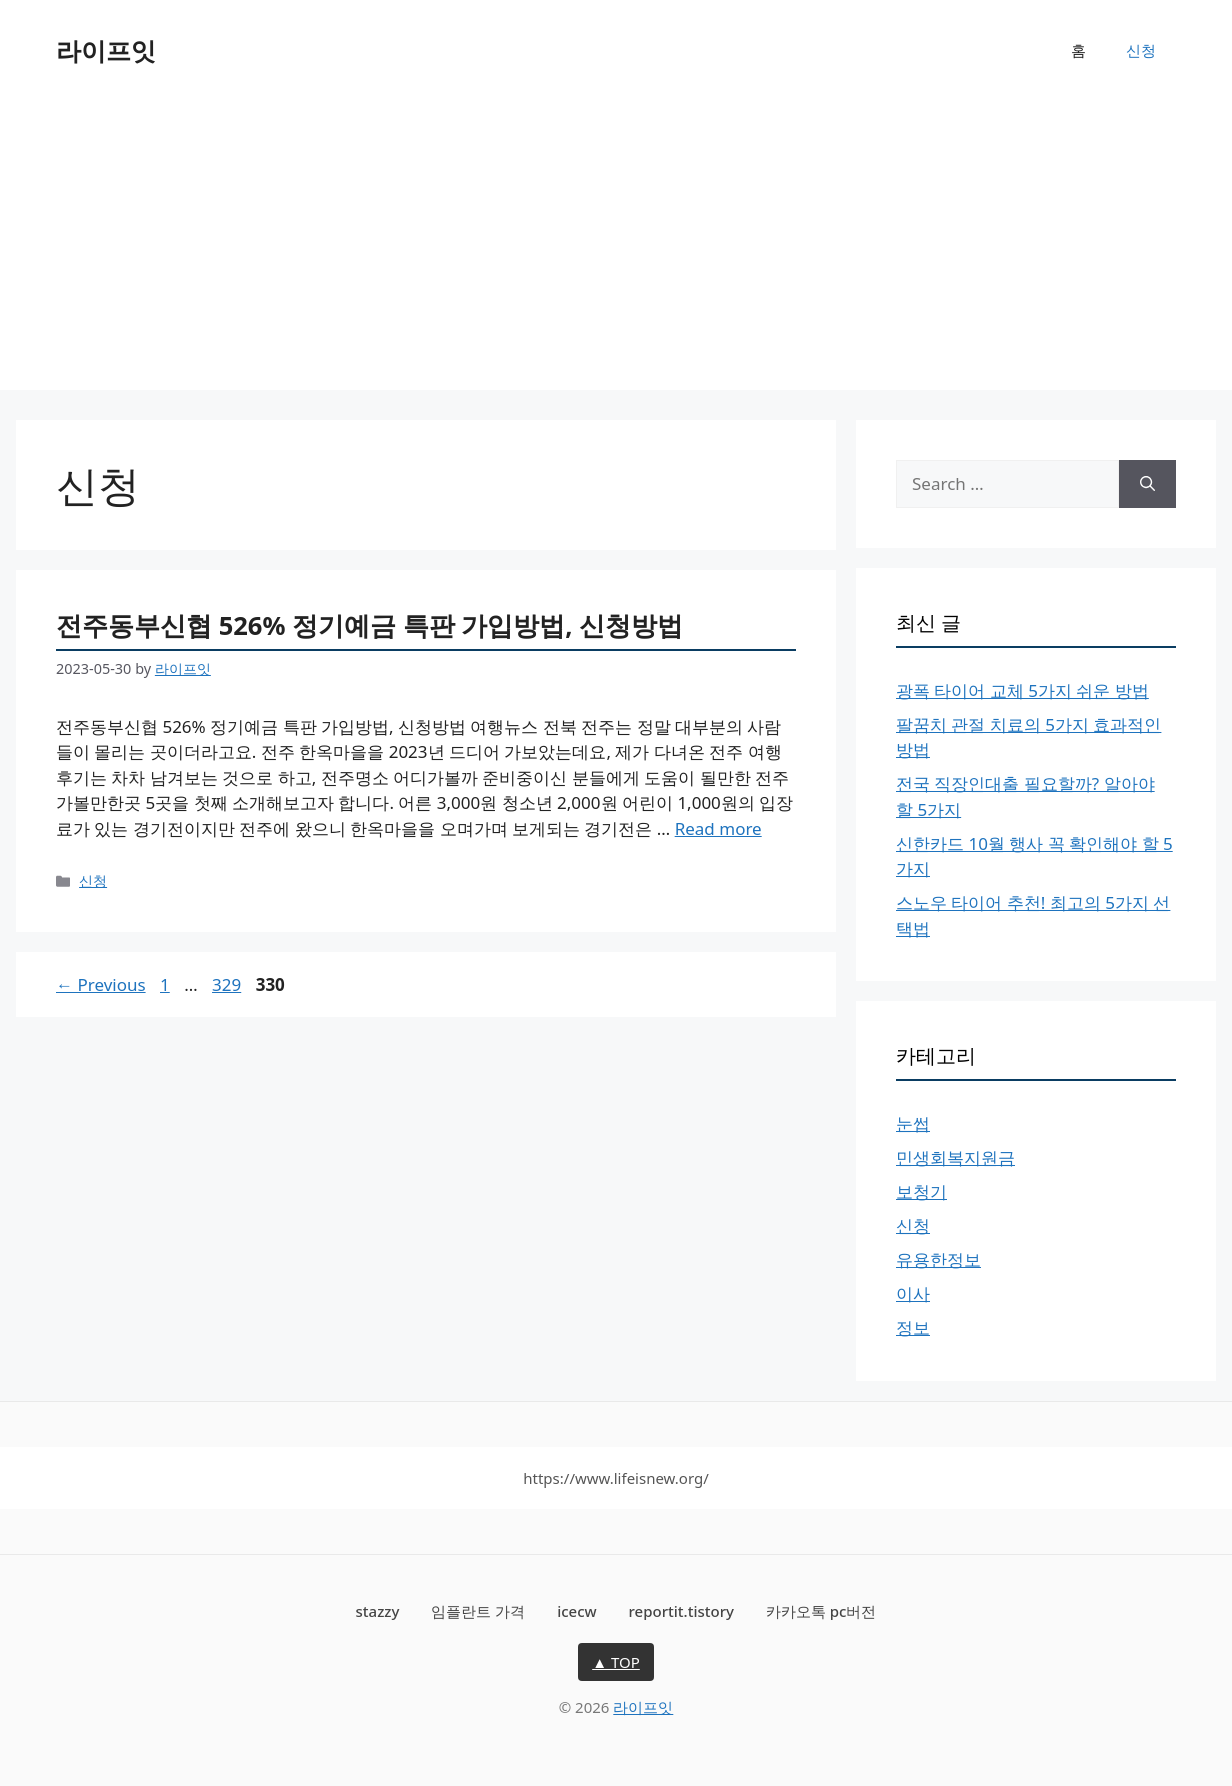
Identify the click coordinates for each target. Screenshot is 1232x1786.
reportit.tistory (681, 1611)
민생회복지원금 (955, 1157)
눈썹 (913, 1123)
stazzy (378, 1611)
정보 (913, 1327)
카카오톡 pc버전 (821, 1611)
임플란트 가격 (478, 1611)
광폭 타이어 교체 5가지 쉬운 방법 (1022, 690)
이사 (913, 1293)
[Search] (1147, 484)
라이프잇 (106, 50)
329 (228, 984)
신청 (1141, 50)
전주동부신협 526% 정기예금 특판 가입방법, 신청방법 (369, 625)
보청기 (921, 1191)
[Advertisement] (616, 250)
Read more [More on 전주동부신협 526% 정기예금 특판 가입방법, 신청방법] (718, 828)
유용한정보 (938, 1259)
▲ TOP (616, 1662)
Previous (101, 984)
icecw (577, 1611)
